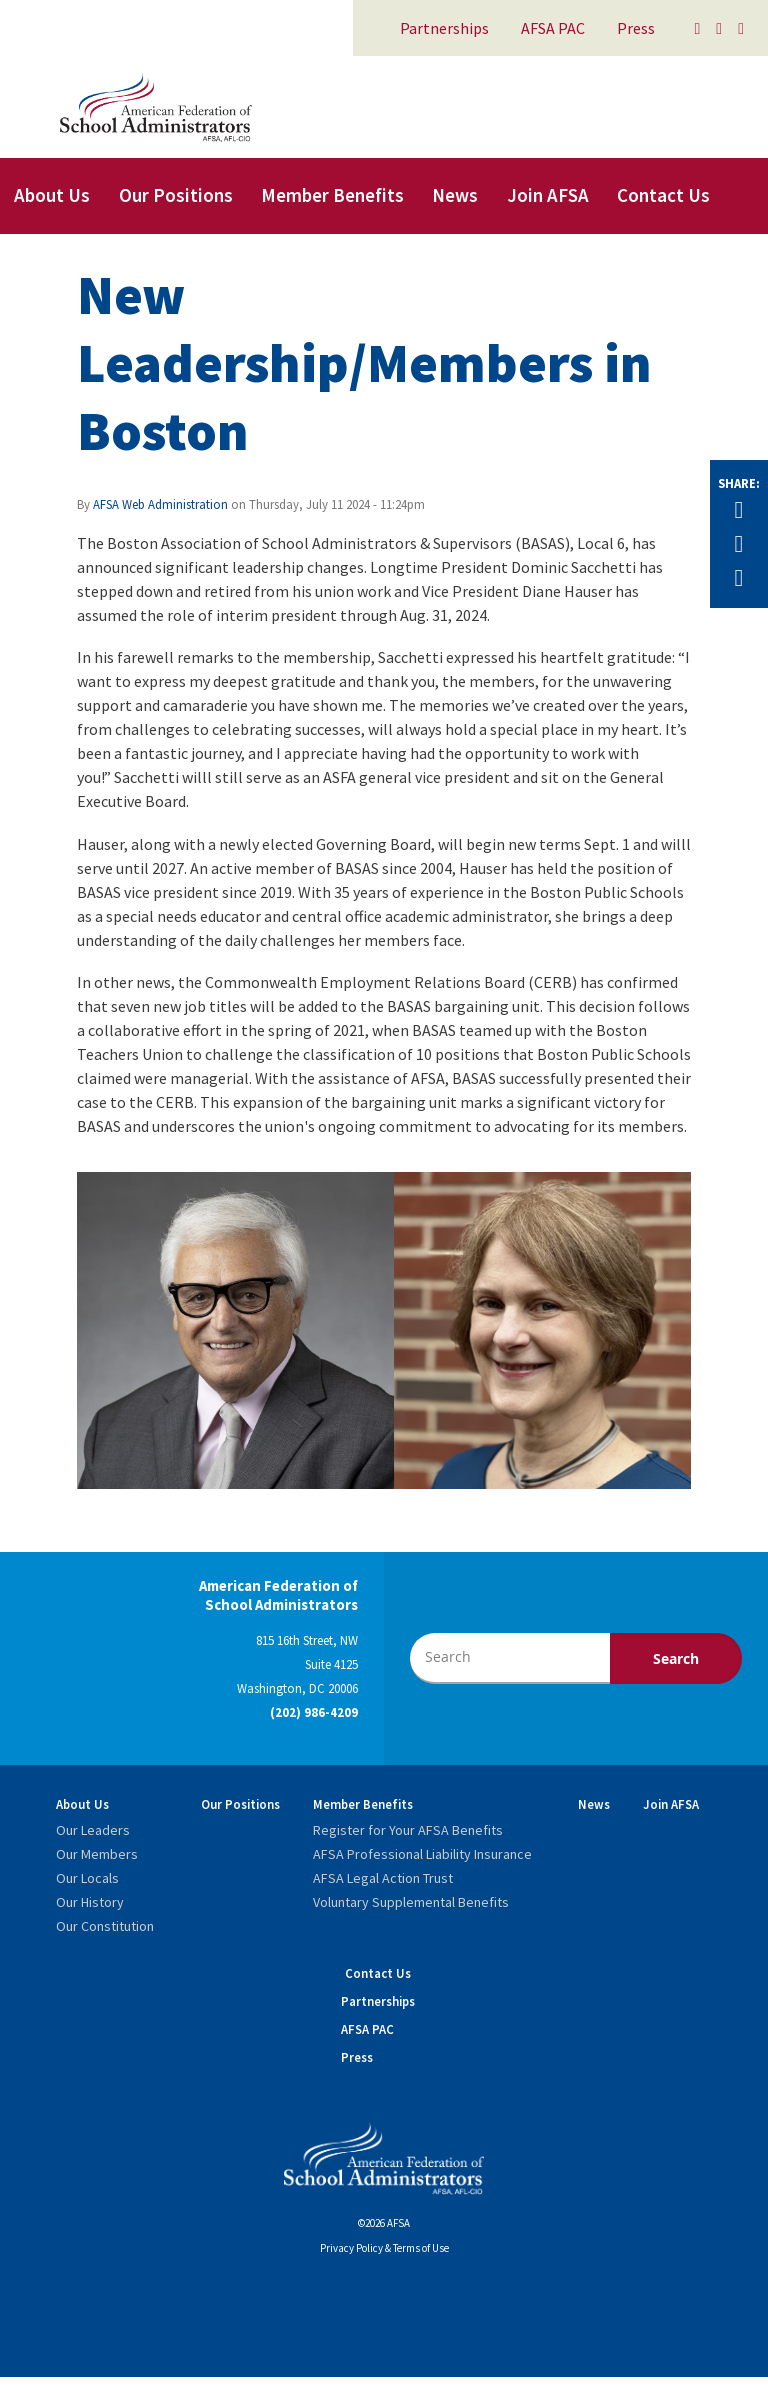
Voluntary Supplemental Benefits (411, 1902)
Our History (90, 1902)
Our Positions (176, 195)
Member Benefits (332, 195)
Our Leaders (93, 1830)
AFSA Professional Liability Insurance (422, 1854)
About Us (52, 195)
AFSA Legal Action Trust (383, 1878)
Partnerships (444, 28)
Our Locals (87, 1878)
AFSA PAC (553, 28)
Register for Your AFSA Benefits (408, 1830)
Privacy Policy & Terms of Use (384, 2248)
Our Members (97, 1854)
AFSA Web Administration (160, 504)
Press (636, 28)
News (455, 195)
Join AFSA (548, 195)
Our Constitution (105, 1926)
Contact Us (663, 195)
